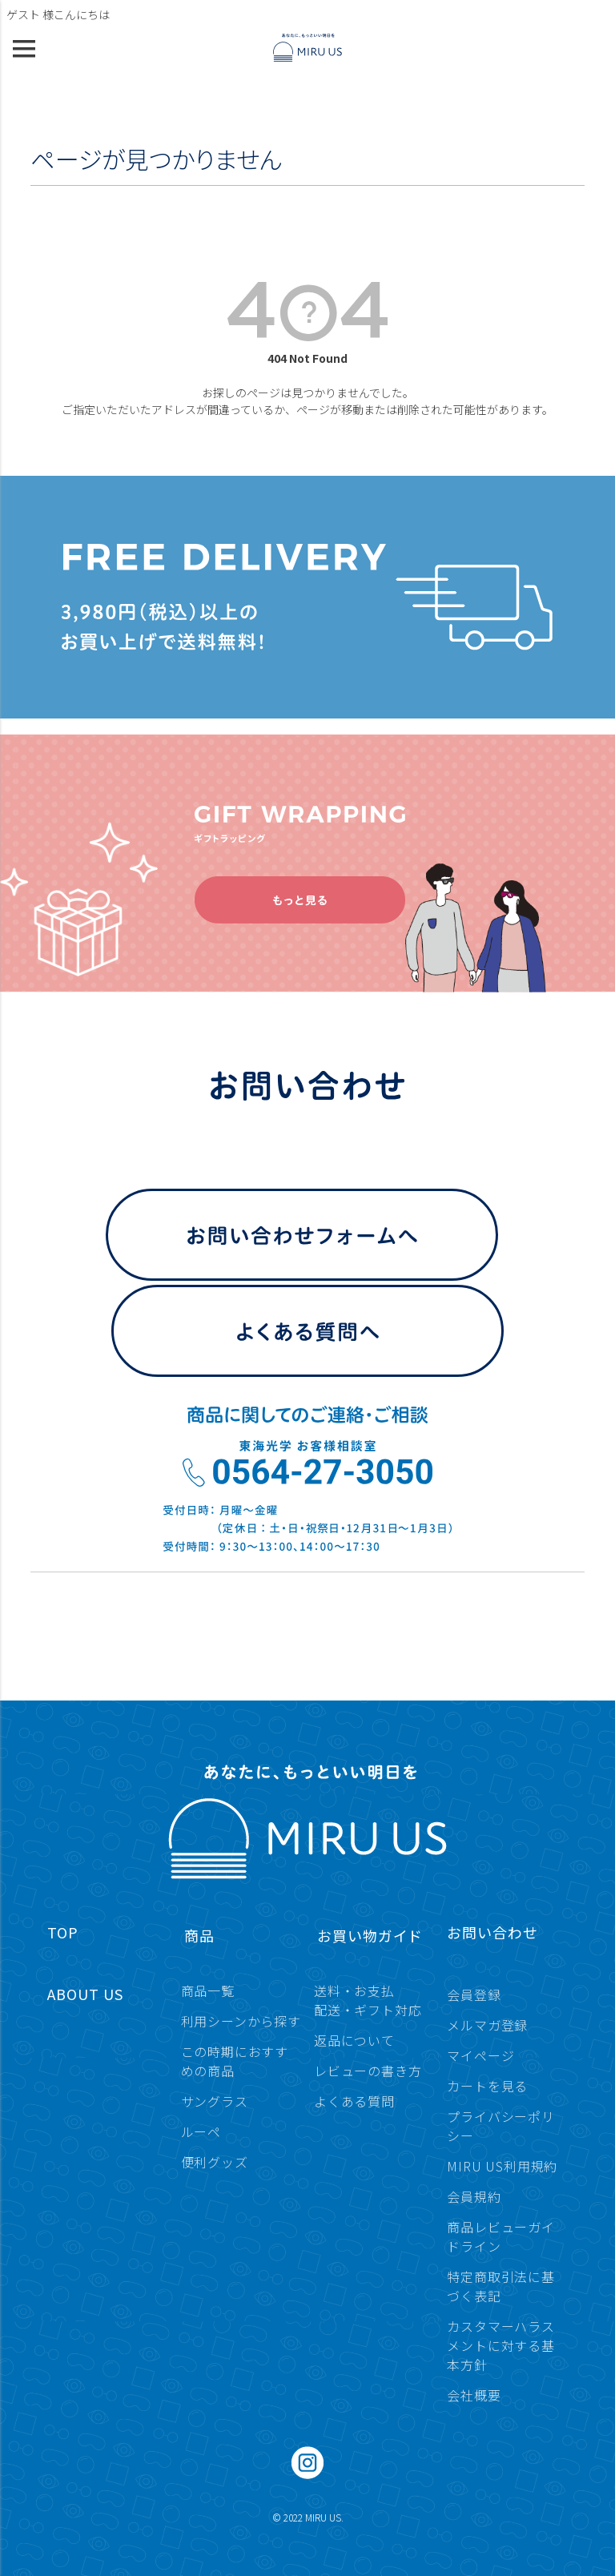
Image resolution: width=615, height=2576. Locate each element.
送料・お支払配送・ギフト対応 (367, 2000)
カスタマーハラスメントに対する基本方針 (500, 2345)
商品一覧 (208, 1990)
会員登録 (473, 1994)
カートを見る (487, 2085)
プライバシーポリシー (500, 2126)
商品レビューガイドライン (500, 2236)
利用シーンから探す (241, 2021)
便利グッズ (214, 2161)
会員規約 (473, 2196)
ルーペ (201, 2131)
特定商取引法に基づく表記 (500, 2286)
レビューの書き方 (367, 2070)
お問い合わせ (492, 1932)
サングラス (214, 2101)
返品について (354, 2040)
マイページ (480, 2055)
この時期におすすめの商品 (234, 2061)
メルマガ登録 (487, 2025)
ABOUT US (85, 1993)
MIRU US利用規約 (502, 2166)
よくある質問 (354, 2101)
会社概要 (473, 2395)
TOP (62, 1932)
